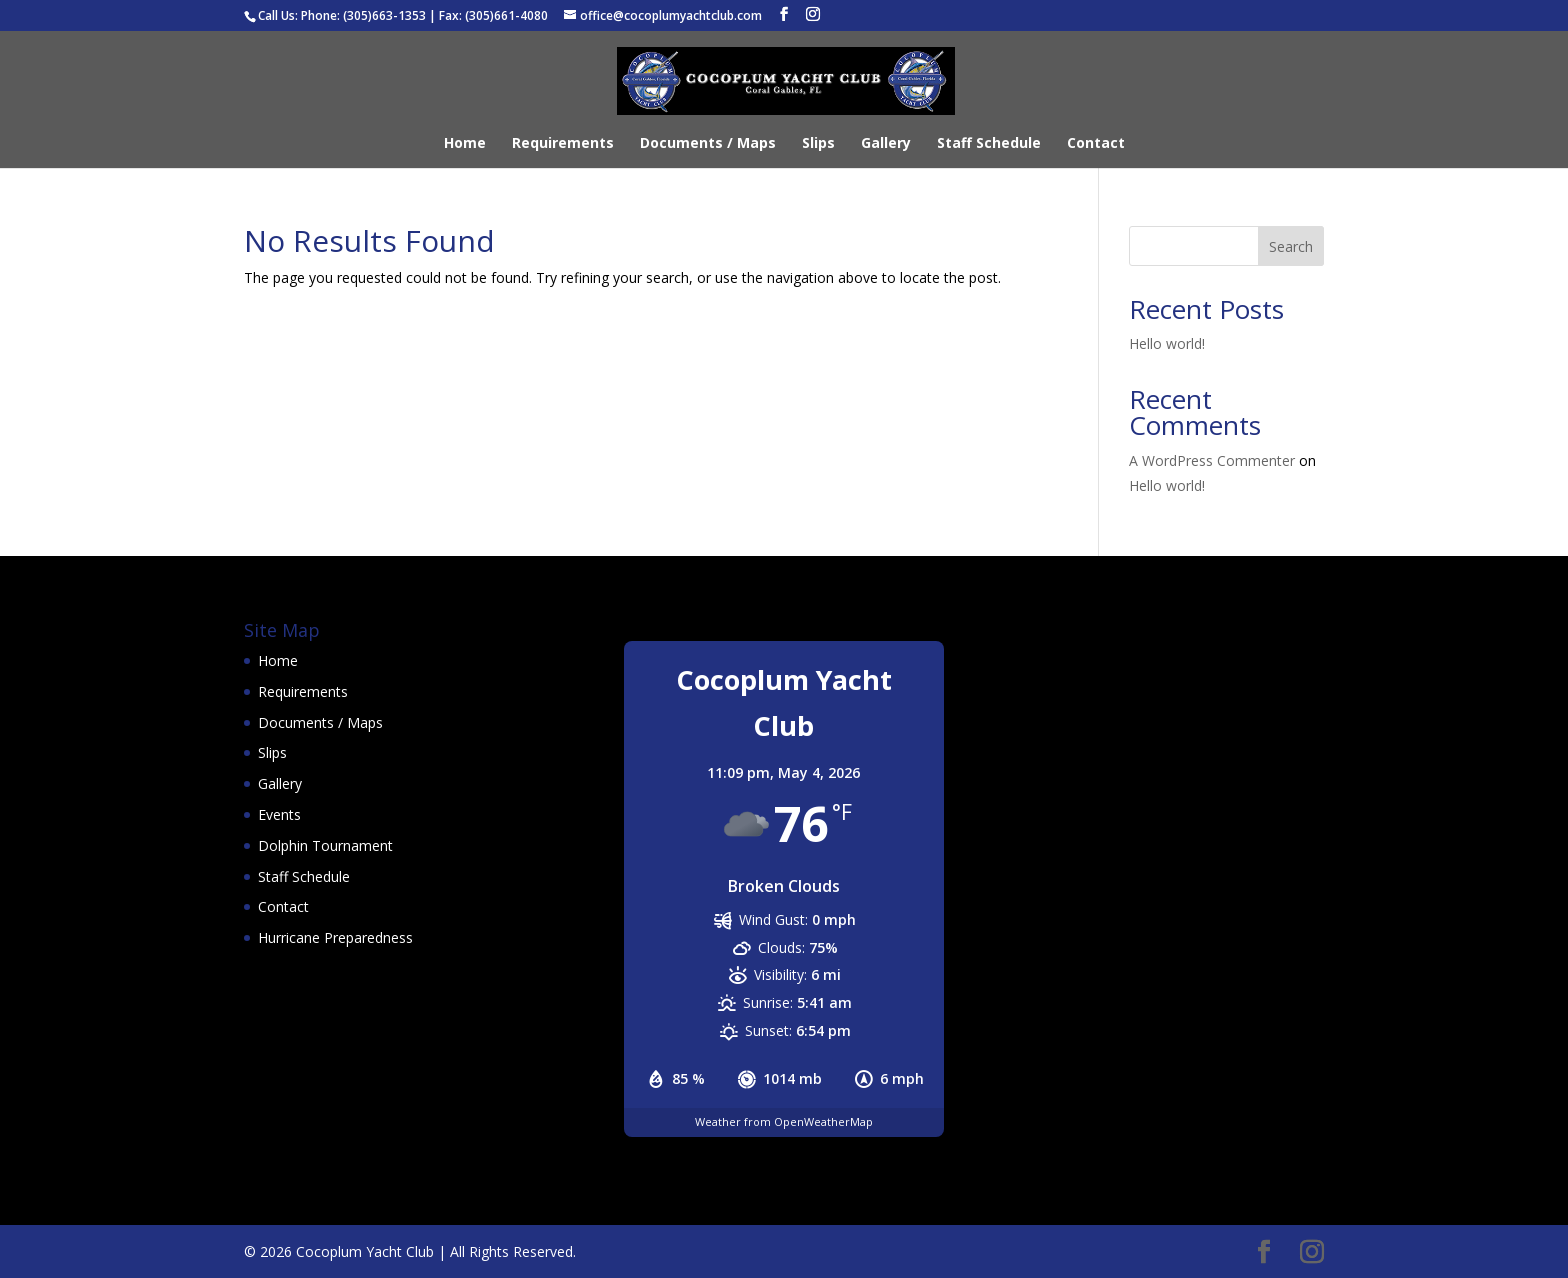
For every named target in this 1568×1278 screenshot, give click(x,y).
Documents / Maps (708, 144)
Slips (818, 144)
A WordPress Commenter (1212, 460)
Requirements (563, 144)
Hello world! (1167, 343)
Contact (1096, 144)
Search (1291, 246)
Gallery (886, 144)
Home (465, 144)
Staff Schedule (989, 144)
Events (279, 814)
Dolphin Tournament (325, 845)
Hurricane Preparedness (335, 937)
